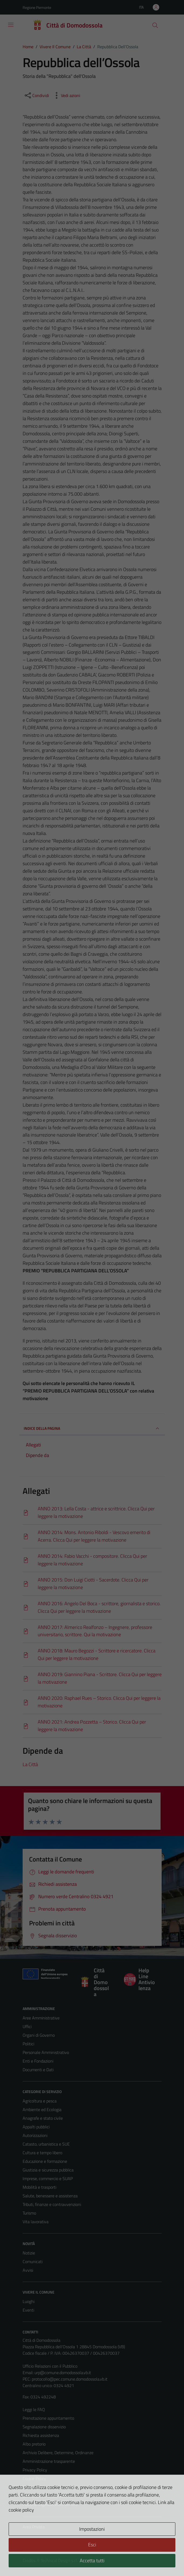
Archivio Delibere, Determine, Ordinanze (58, 2452)
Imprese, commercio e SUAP (48, 2178)
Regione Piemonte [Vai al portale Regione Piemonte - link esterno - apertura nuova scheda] (37, 7)
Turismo (29, 2213)
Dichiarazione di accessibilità (48, 2495)
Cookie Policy (34, 2478)
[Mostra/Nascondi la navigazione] (11, 25)
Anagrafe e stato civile (43, 2118)
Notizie (29, 2253)
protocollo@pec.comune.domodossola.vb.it (69, 2379)
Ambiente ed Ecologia (42, 2109)
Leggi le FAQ (34, 2409)
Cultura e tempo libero (42, 2152)
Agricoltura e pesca (40, 2101)
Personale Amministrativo (46, 2052)
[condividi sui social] (36, 95)
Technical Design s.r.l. (59, 2560)
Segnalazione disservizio (44, 2426)
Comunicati (33, 2261)
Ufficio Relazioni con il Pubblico (50, 2366)
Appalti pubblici (36, 2126)
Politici (28, 2043)
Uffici (27, 2026)
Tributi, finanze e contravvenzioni (52, 2204)
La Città (30, 1764)
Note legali (32, 2487)
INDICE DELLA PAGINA (92, 1428)
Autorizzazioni (35, 2135)
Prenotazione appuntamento (48, 2418)
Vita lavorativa (35, 2221)
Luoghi (28, 2301)
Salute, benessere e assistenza (50, 2195)
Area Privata (34, 2526)
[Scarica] (92, 1513)
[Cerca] (154, 25)
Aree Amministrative (41, 2018)
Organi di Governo (39, 2035)
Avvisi (28, 2270)
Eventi (28, 2310)
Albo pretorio (34, 2444)
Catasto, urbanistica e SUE (46, 2144)
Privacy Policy (35, 2470)
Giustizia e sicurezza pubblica (48, 2170)
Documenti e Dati (38, 2069)
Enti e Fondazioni (38, 2061)
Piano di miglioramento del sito (50, 2504)
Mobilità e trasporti (39, 2187)
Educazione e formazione (45, 2161)
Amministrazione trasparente (49, 2461)
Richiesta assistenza (41, 2435)
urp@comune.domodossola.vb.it (62, 2372)
